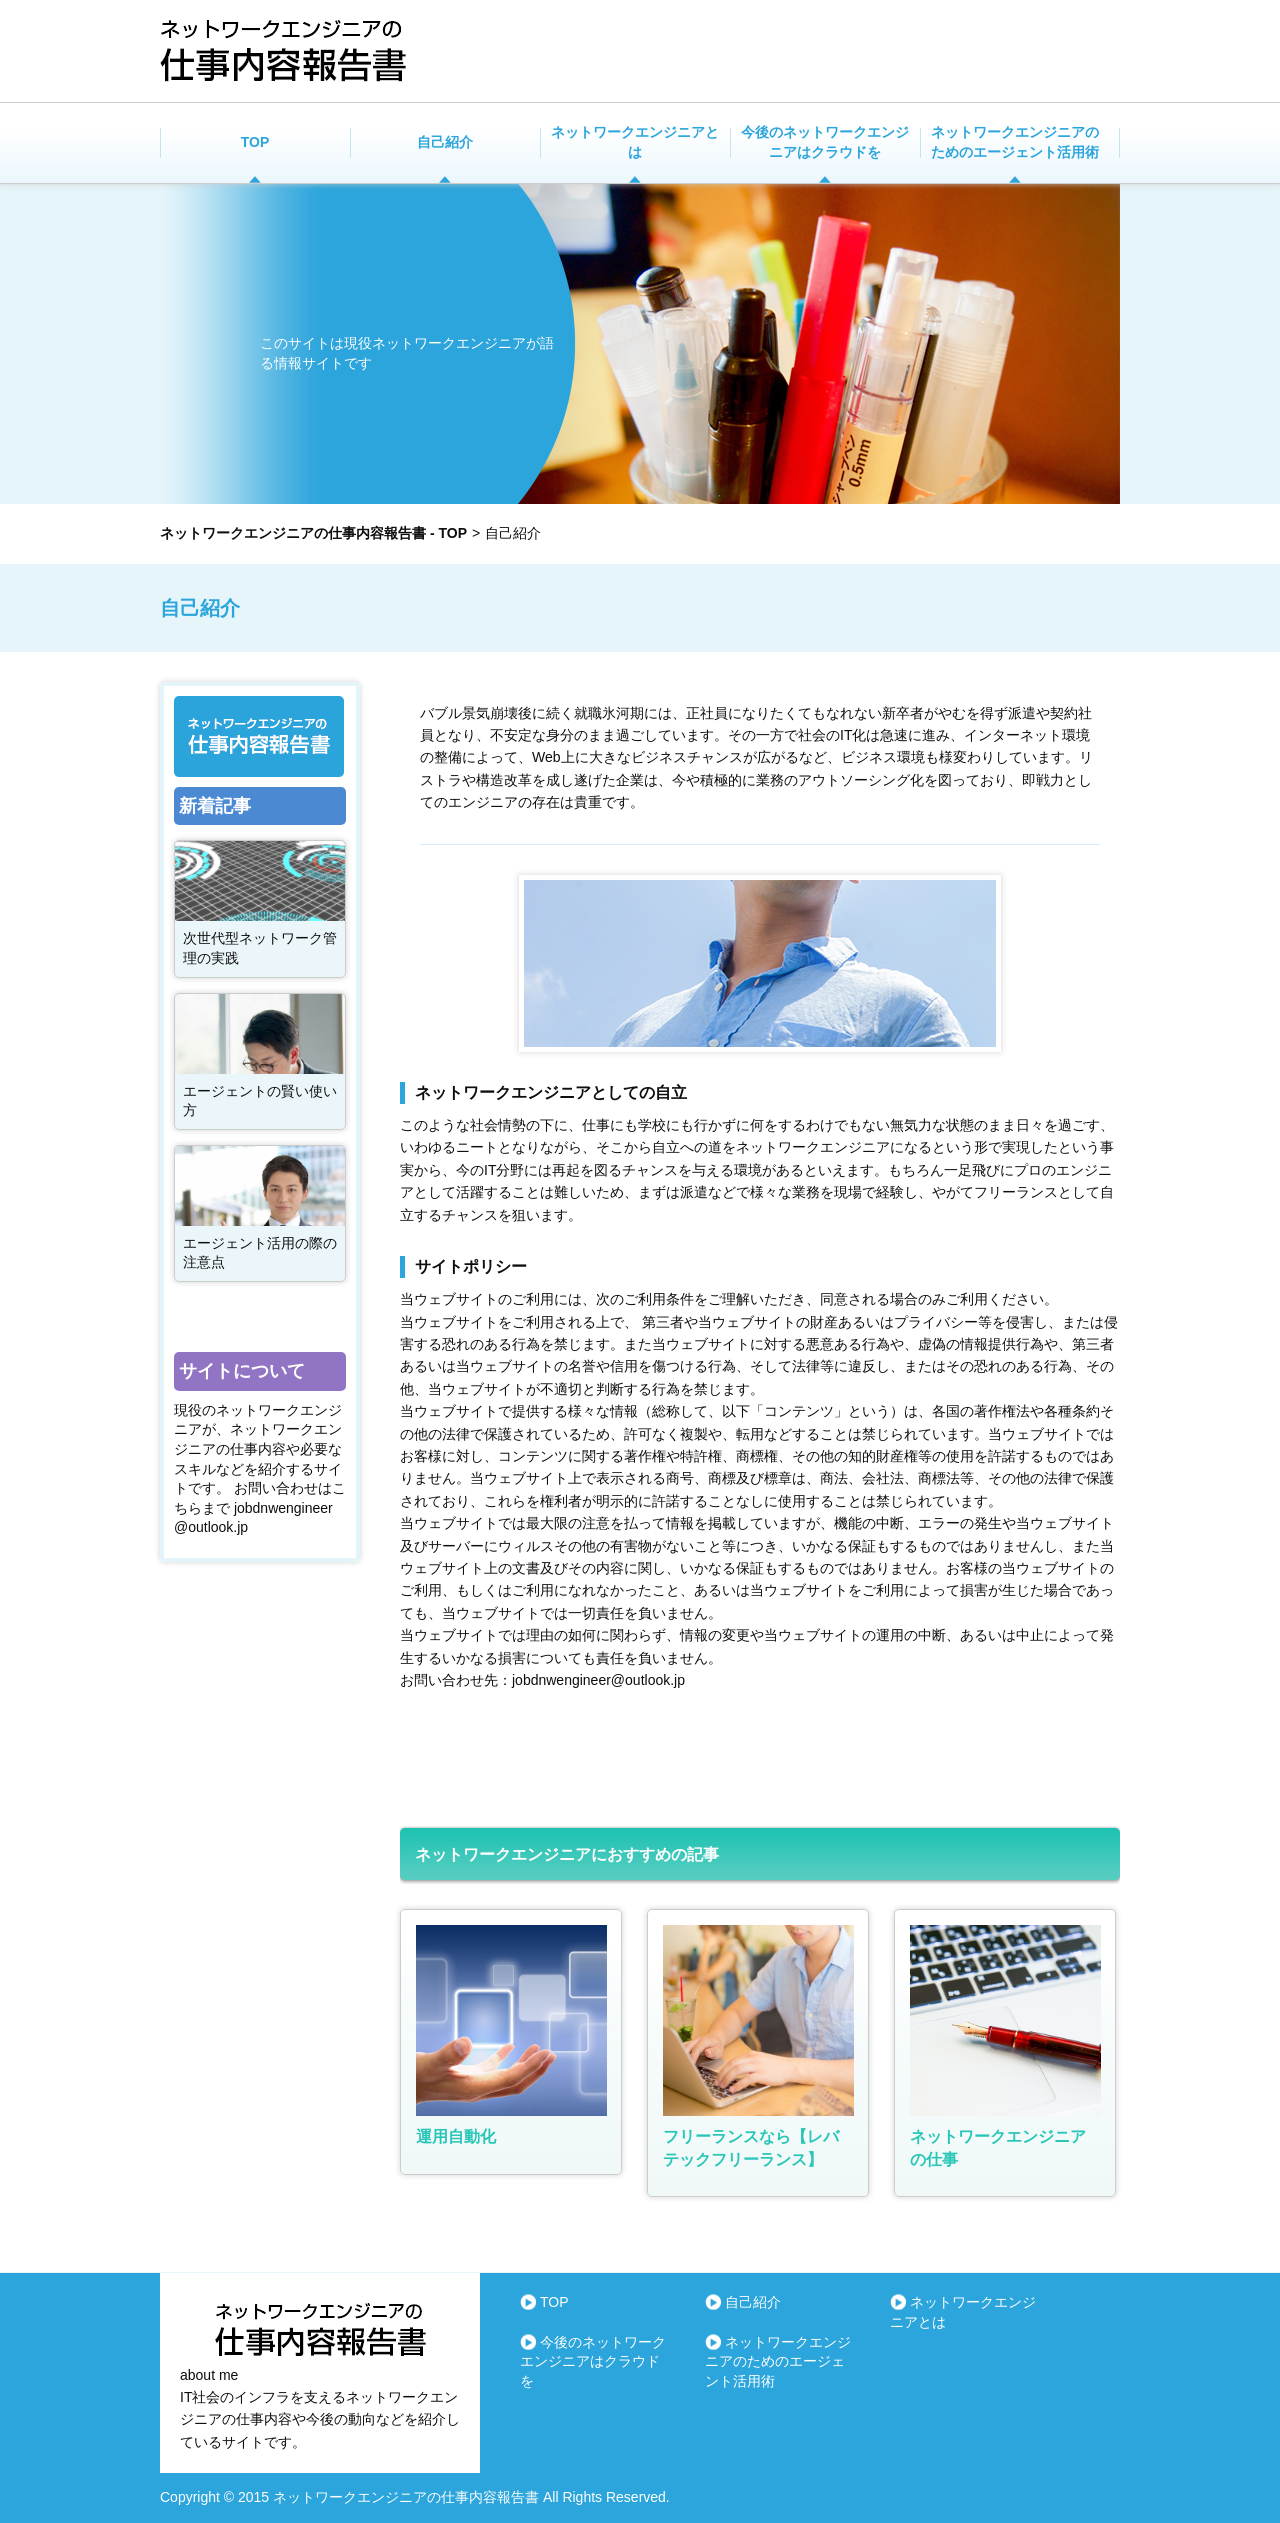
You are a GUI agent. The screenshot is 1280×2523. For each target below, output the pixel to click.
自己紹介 (445, 142)
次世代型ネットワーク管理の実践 (260, 948)
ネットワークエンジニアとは (635, 142)
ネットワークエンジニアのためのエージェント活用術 (1015, 142)
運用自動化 (456, 2136)
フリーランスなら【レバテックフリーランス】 (751, 2147)
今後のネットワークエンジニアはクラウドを (825, 142)
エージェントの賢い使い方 (260, 1101)
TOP (255, 142)
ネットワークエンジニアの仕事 (998, 2147)
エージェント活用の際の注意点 (260, 1253)
